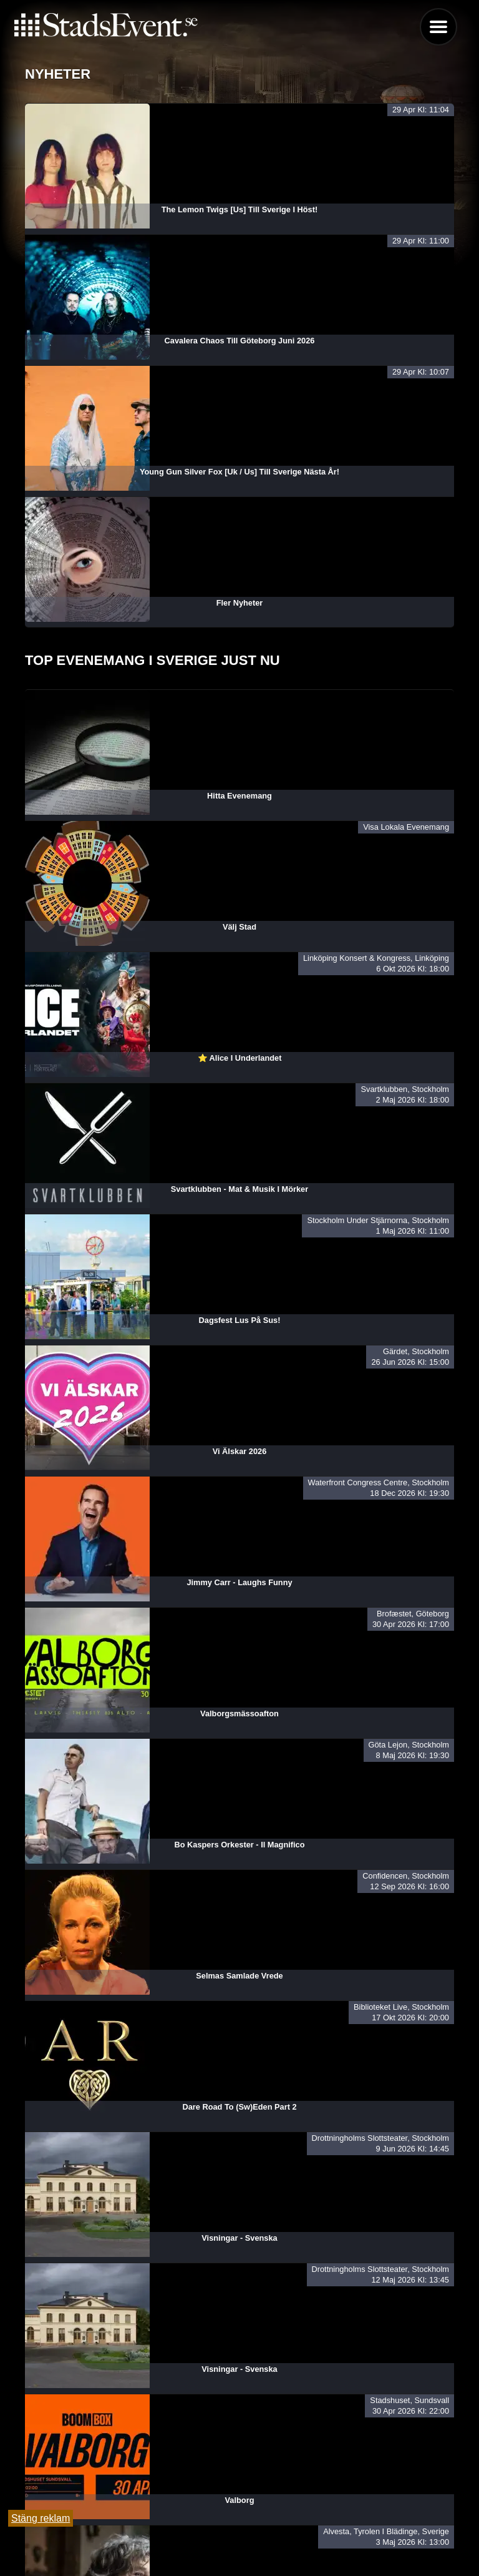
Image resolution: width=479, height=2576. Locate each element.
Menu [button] (438, 27)
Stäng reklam (40, 2518)
